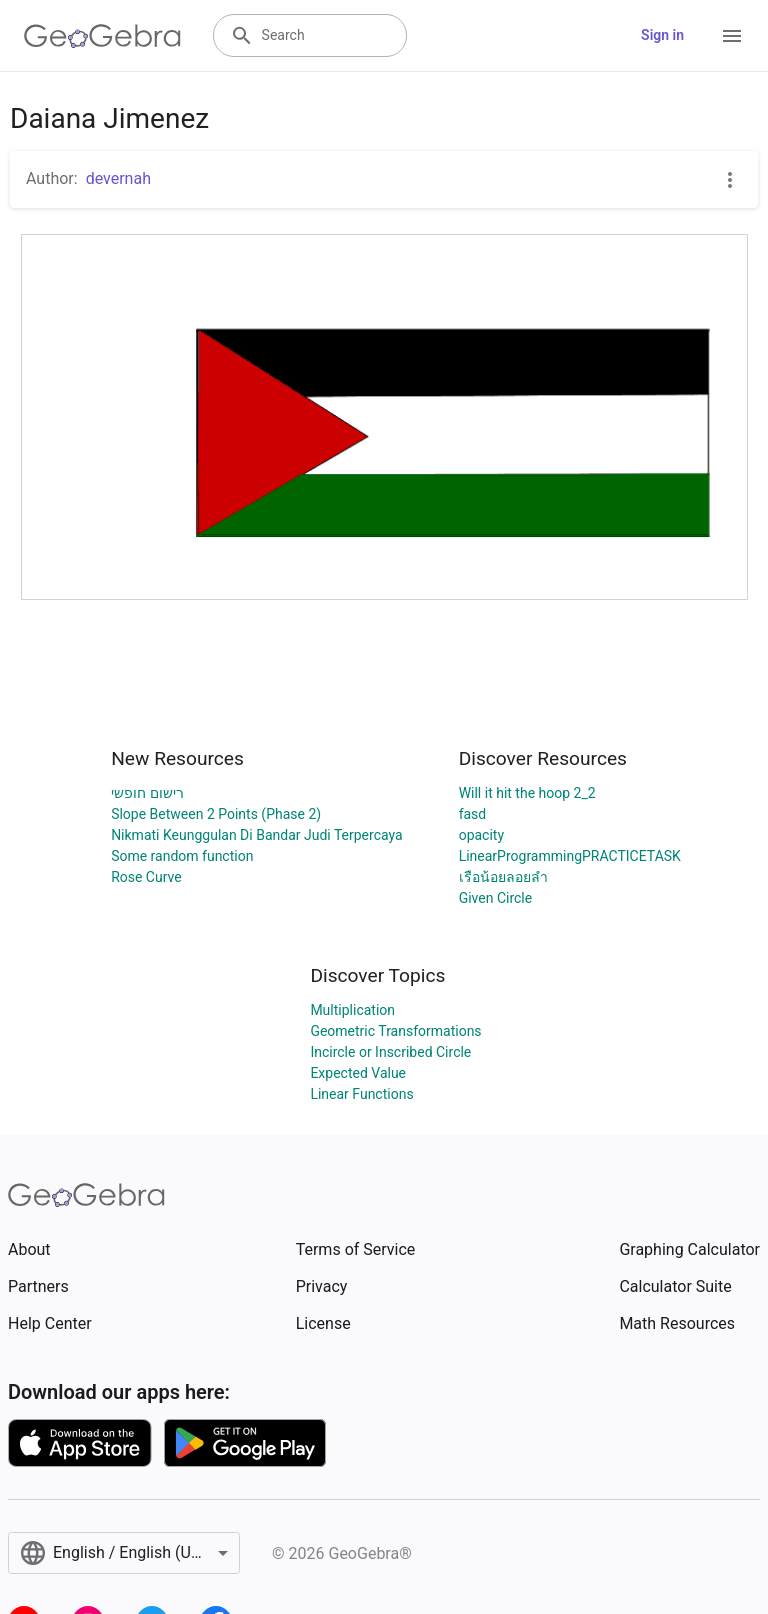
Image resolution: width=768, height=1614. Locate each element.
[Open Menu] (732, 36)
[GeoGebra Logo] (102, 36)
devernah (118, 178)
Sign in (662, 35)
